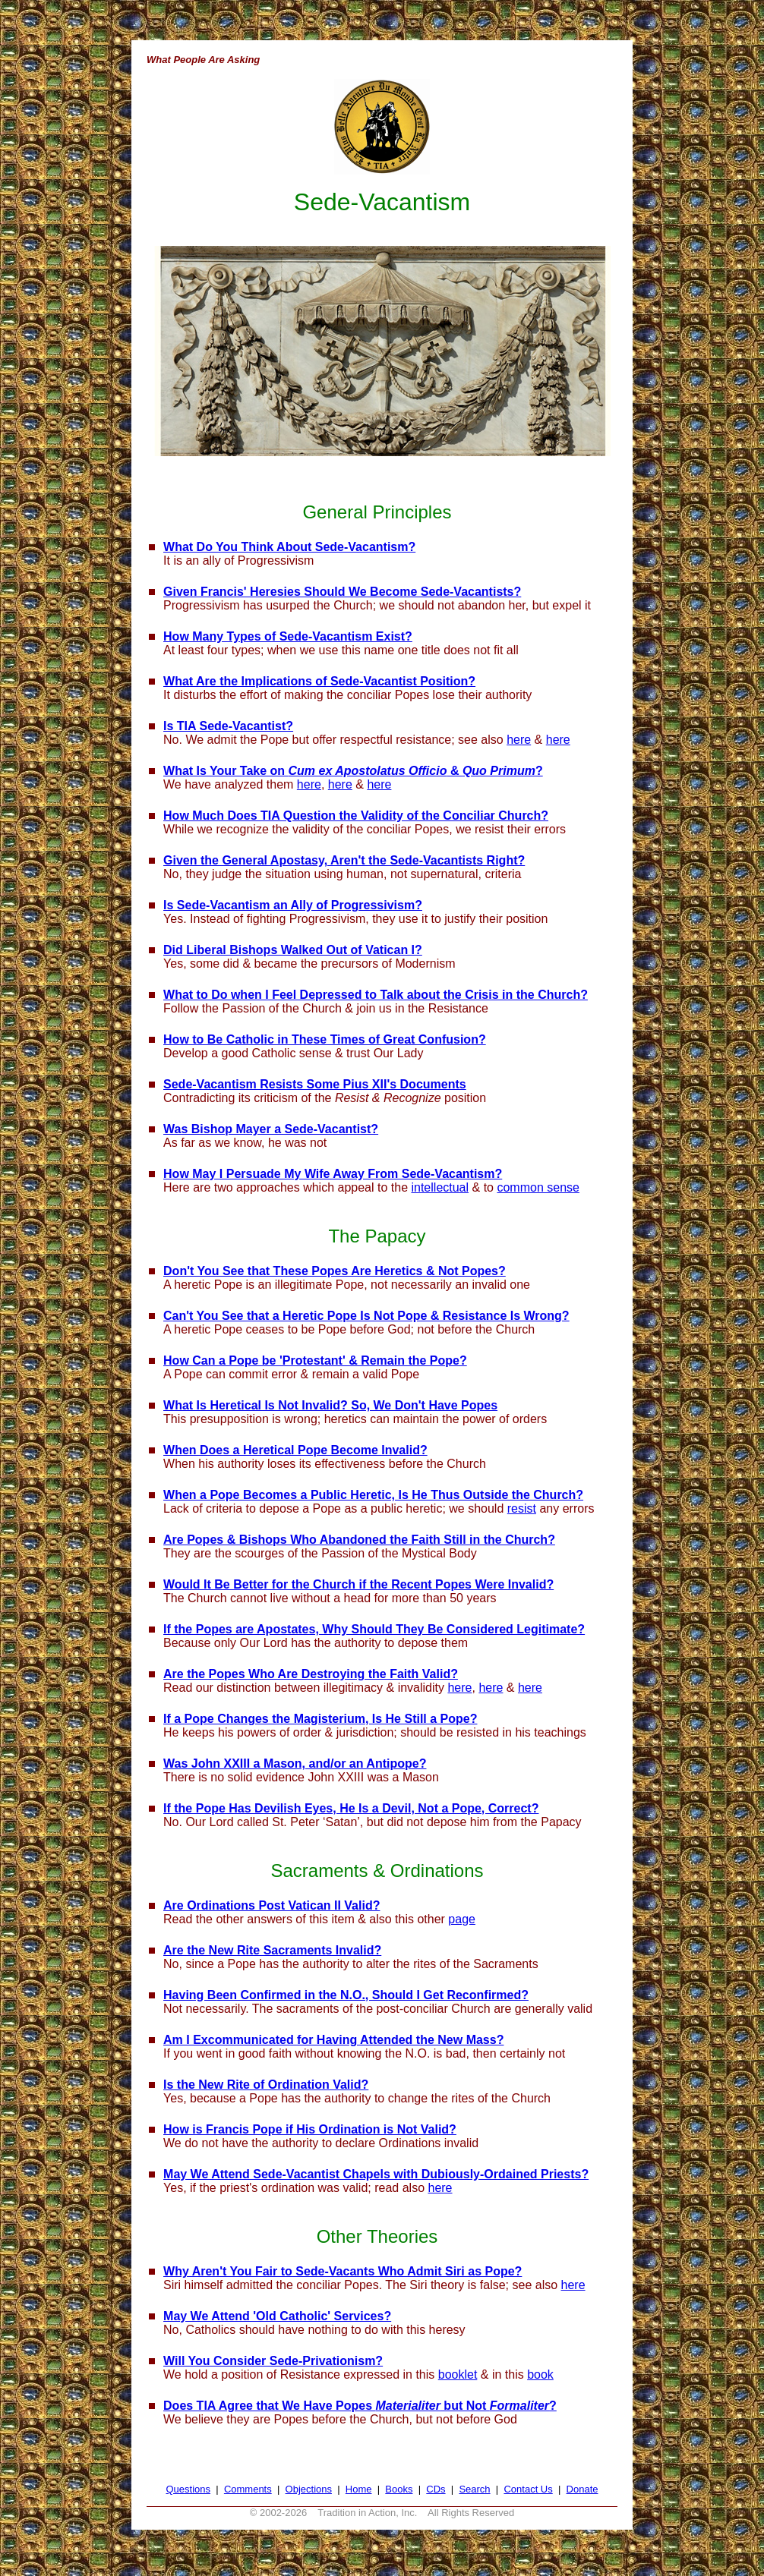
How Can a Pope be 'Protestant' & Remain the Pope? (315, 1360)
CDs (435, 2489)
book (540, 2374)
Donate (582, 2489)
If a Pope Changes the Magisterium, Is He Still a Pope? (320, 1718)
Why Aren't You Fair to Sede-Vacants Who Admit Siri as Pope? (342, 2271)
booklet (458, 2374)
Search (474, 2489)
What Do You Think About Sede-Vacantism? (289, 546)
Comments (248, 2489)
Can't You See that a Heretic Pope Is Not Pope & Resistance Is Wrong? (366, 1315)
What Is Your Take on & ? (353, 770)
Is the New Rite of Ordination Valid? (265, 2084)
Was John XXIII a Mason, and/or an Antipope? (294, 1763)
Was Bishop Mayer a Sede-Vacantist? (270, 1129)
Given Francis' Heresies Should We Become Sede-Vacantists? (342, 591)
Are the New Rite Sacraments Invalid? (272, 1950)
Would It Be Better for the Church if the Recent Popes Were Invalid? (358, 1584)
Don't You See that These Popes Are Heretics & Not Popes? (334, 1270)
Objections (309, 2489)
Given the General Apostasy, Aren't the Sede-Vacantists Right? (344, 860)
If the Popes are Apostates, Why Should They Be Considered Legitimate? (374, 1629)
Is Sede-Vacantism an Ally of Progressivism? (292, 905)
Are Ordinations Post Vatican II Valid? (271, 1905)
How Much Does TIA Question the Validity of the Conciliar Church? (355, 815)
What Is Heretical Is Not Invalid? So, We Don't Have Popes (330, 1405)
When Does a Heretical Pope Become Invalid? (295, 1450)
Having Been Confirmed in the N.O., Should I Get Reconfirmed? (346, 1995)
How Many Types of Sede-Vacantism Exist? (287, 636)
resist (521, 1508)
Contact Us (528, 2489)
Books (398, 2489)
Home (359, 2489)
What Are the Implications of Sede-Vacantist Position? (319, 681)
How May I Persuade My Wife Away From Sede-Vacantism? (332, 1173)
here (519, 739)
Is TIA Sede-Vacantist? (228, 726)
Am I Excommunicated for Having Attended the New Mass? (333, 2039)
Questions (188, 2489)
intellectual (440, 1187)
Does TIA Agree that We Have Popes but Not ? (360, 2405)
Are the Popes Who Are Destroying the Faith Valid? (310, 1673)
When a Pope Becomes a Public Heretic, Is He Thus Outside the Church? (373, 1494)
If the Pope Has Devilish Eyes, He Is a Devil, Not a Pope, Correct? (350, 1808)
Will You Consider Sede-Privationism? (273, 2360)
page (461, 1919)
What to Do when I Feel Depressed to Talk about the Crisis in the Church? (375, 994)
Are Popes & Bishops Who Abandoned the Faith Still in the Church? (359, 1539)
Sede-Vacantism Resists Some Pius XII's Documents (314, 1084)
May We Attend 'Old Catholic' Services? (277, 2316)
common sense (538, 1187)
